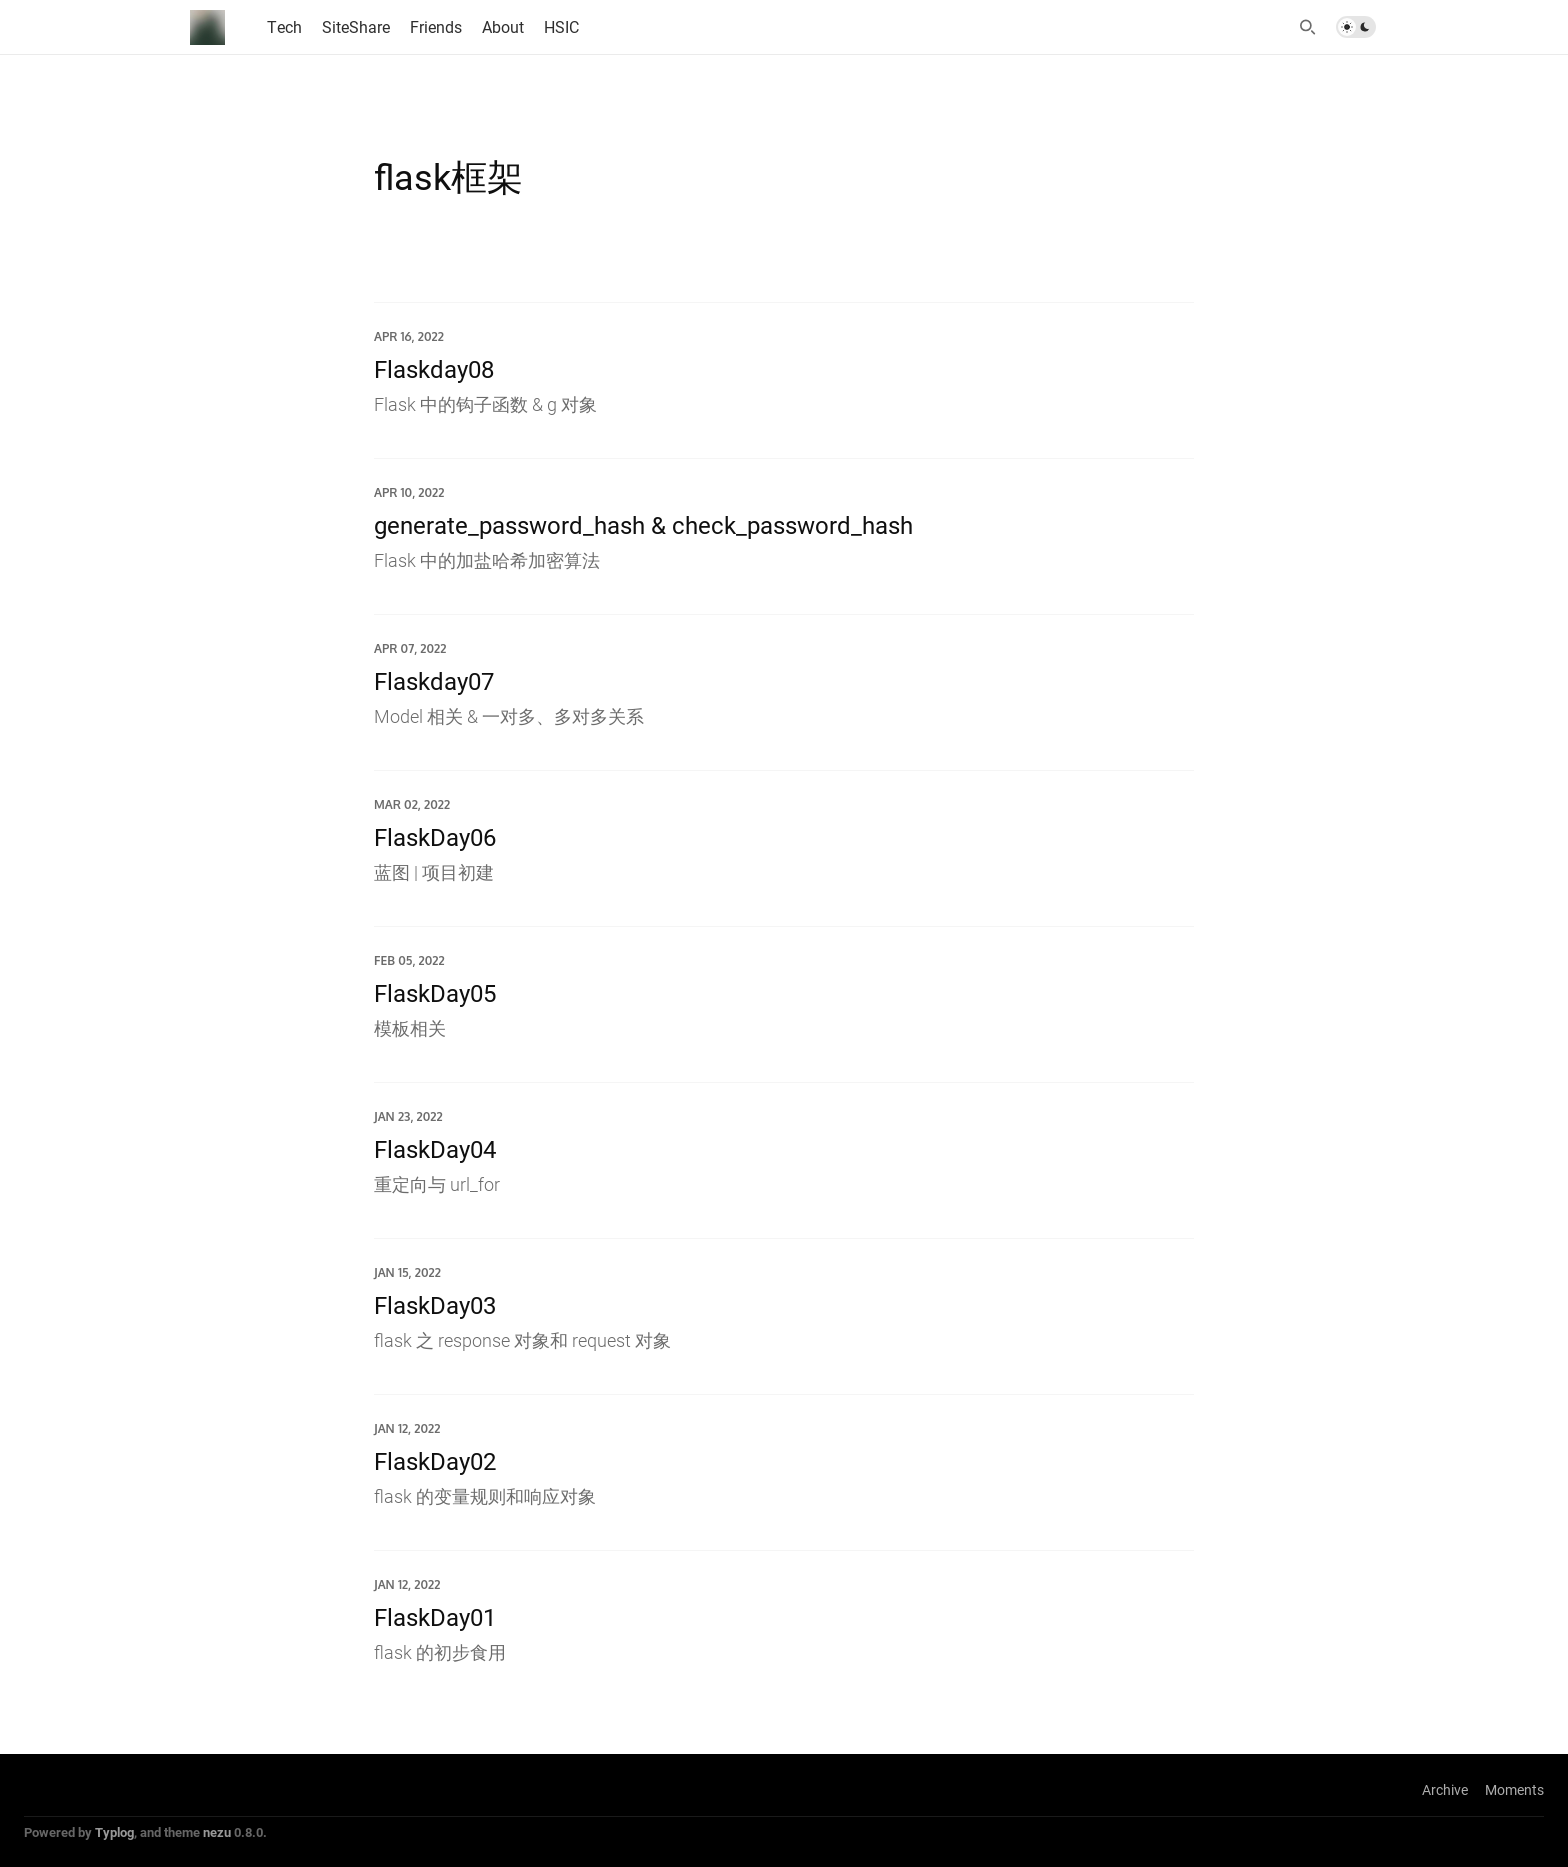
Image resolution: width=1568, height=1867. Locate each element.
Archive (1445, 1789)
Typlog (114, 1832)
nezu (217, 1832)
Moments (1514, 1789)
